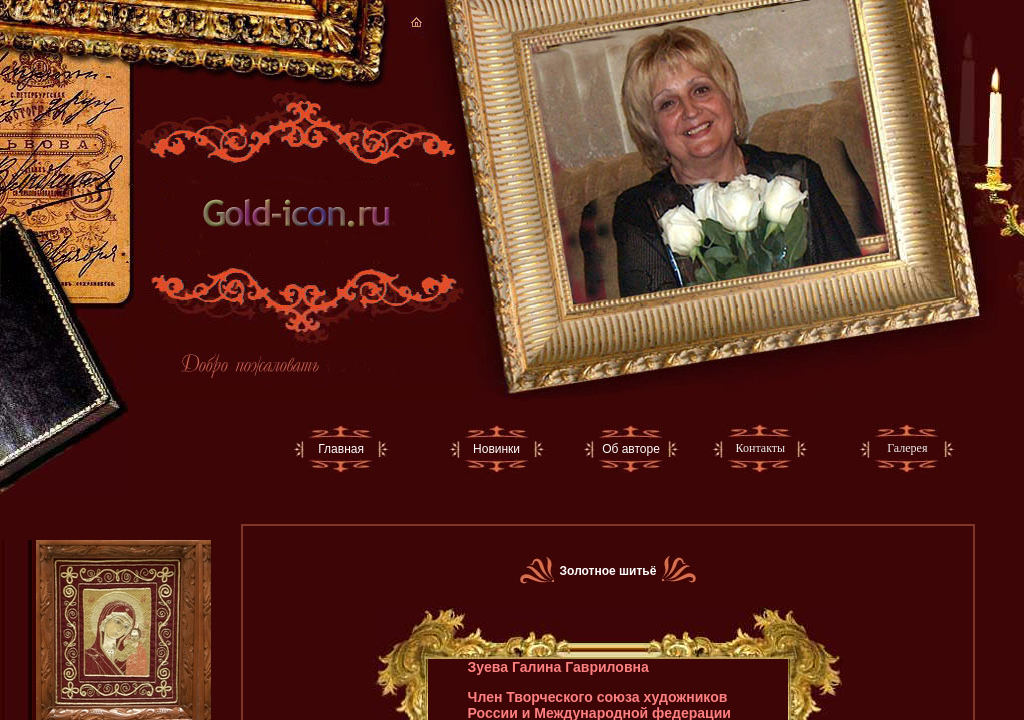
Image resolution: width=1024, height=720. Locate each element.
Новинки (496, 449)
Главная (341, 449)
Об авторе (631, 449)
